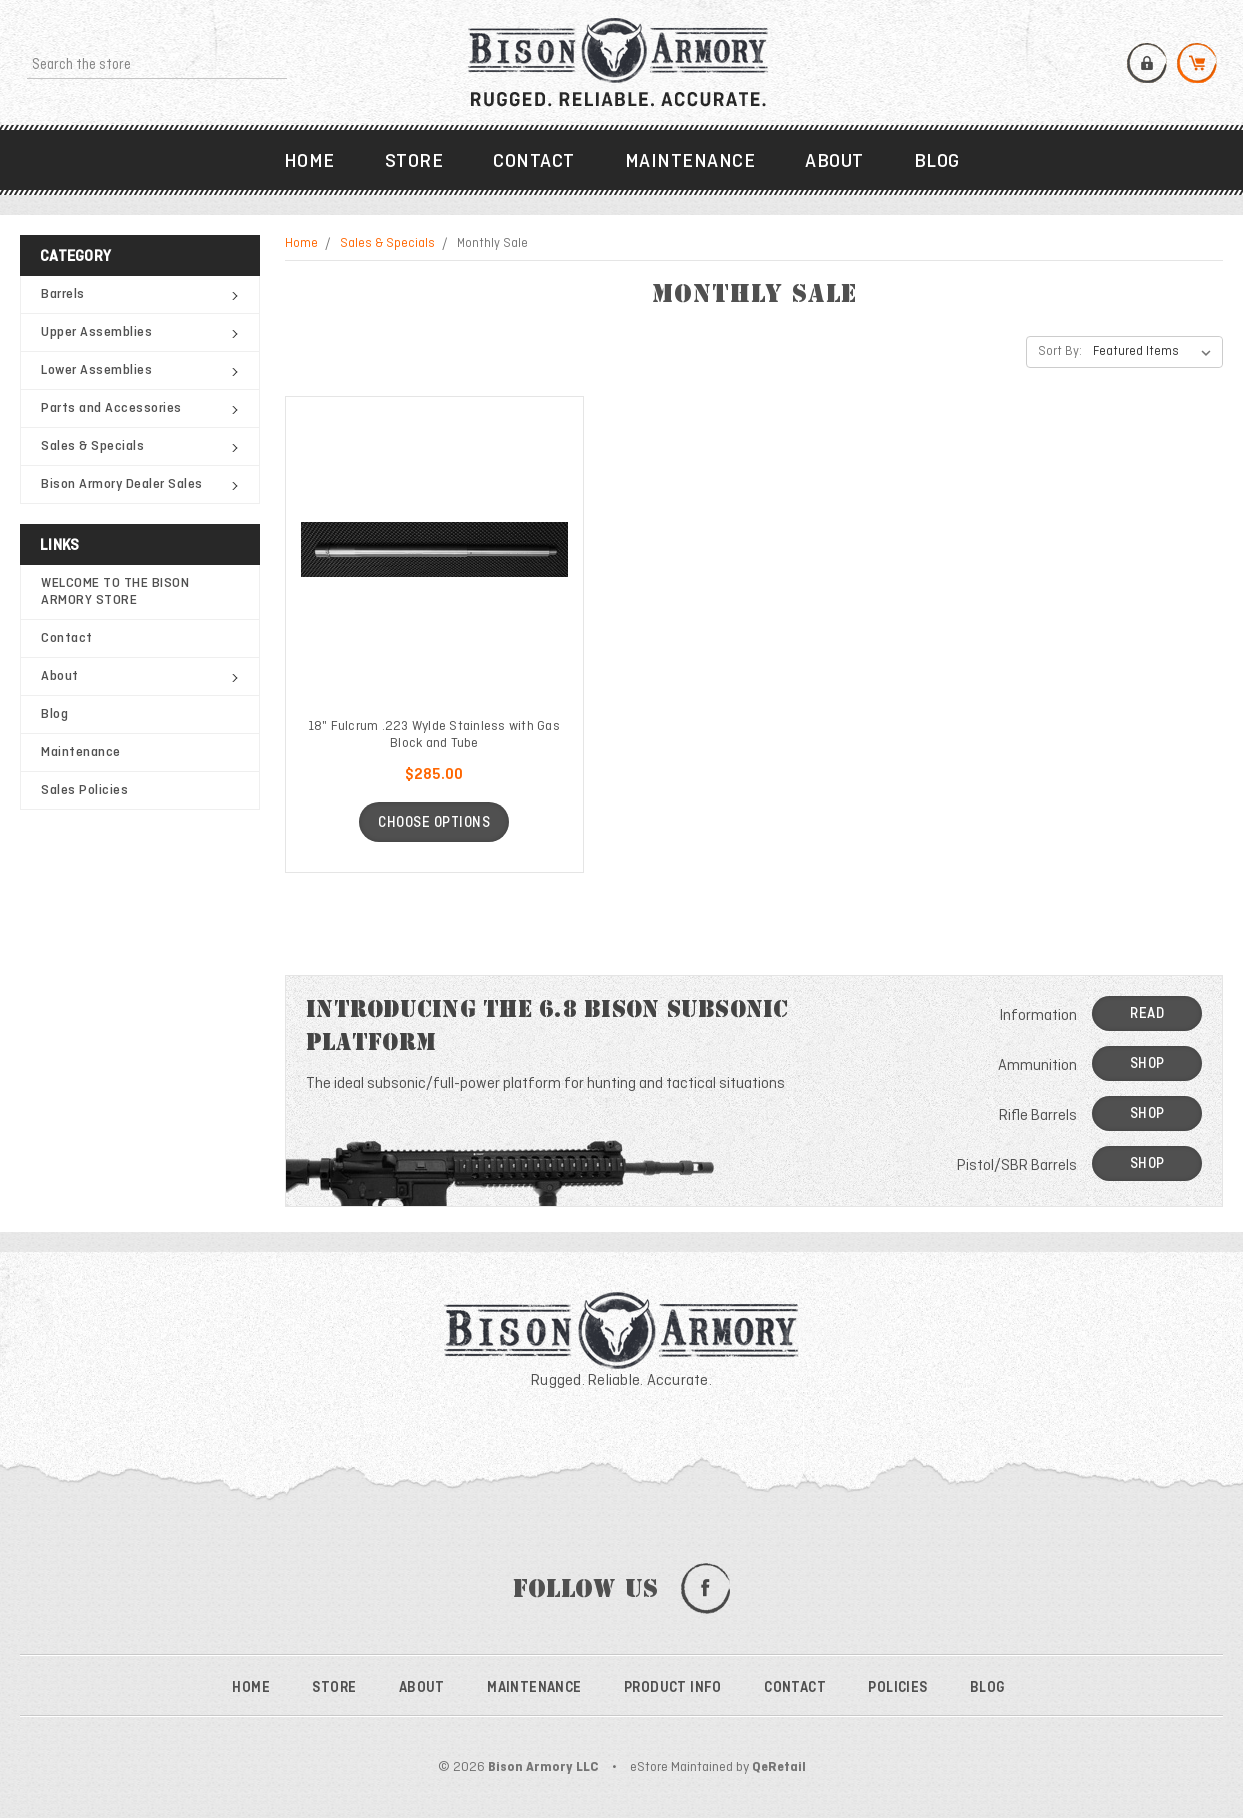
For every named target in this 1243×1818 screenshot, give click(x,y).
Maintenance (690, 162)
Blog (937, 162)
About (834, 162)
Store (414, 162)
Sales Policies (84, 790)
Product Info (673, 1688)
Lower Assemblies (140, 370)
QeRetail (779, 1767)
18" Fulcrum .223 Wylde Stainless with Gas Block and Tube (434, 735)
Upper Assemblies (140, 332)
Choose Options (434, 823)
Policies (897, 1688)
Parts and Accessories (140, 408)
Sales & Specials (140, 446)
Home (309, 162)
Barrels (140, 294)
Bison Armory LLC (543, 1767)
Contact (534, 162)
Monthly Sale (492, 244)
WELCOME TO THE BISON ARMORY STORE (115, 592)
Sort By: (1060, 352)
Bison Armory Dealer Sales (140, 484)
